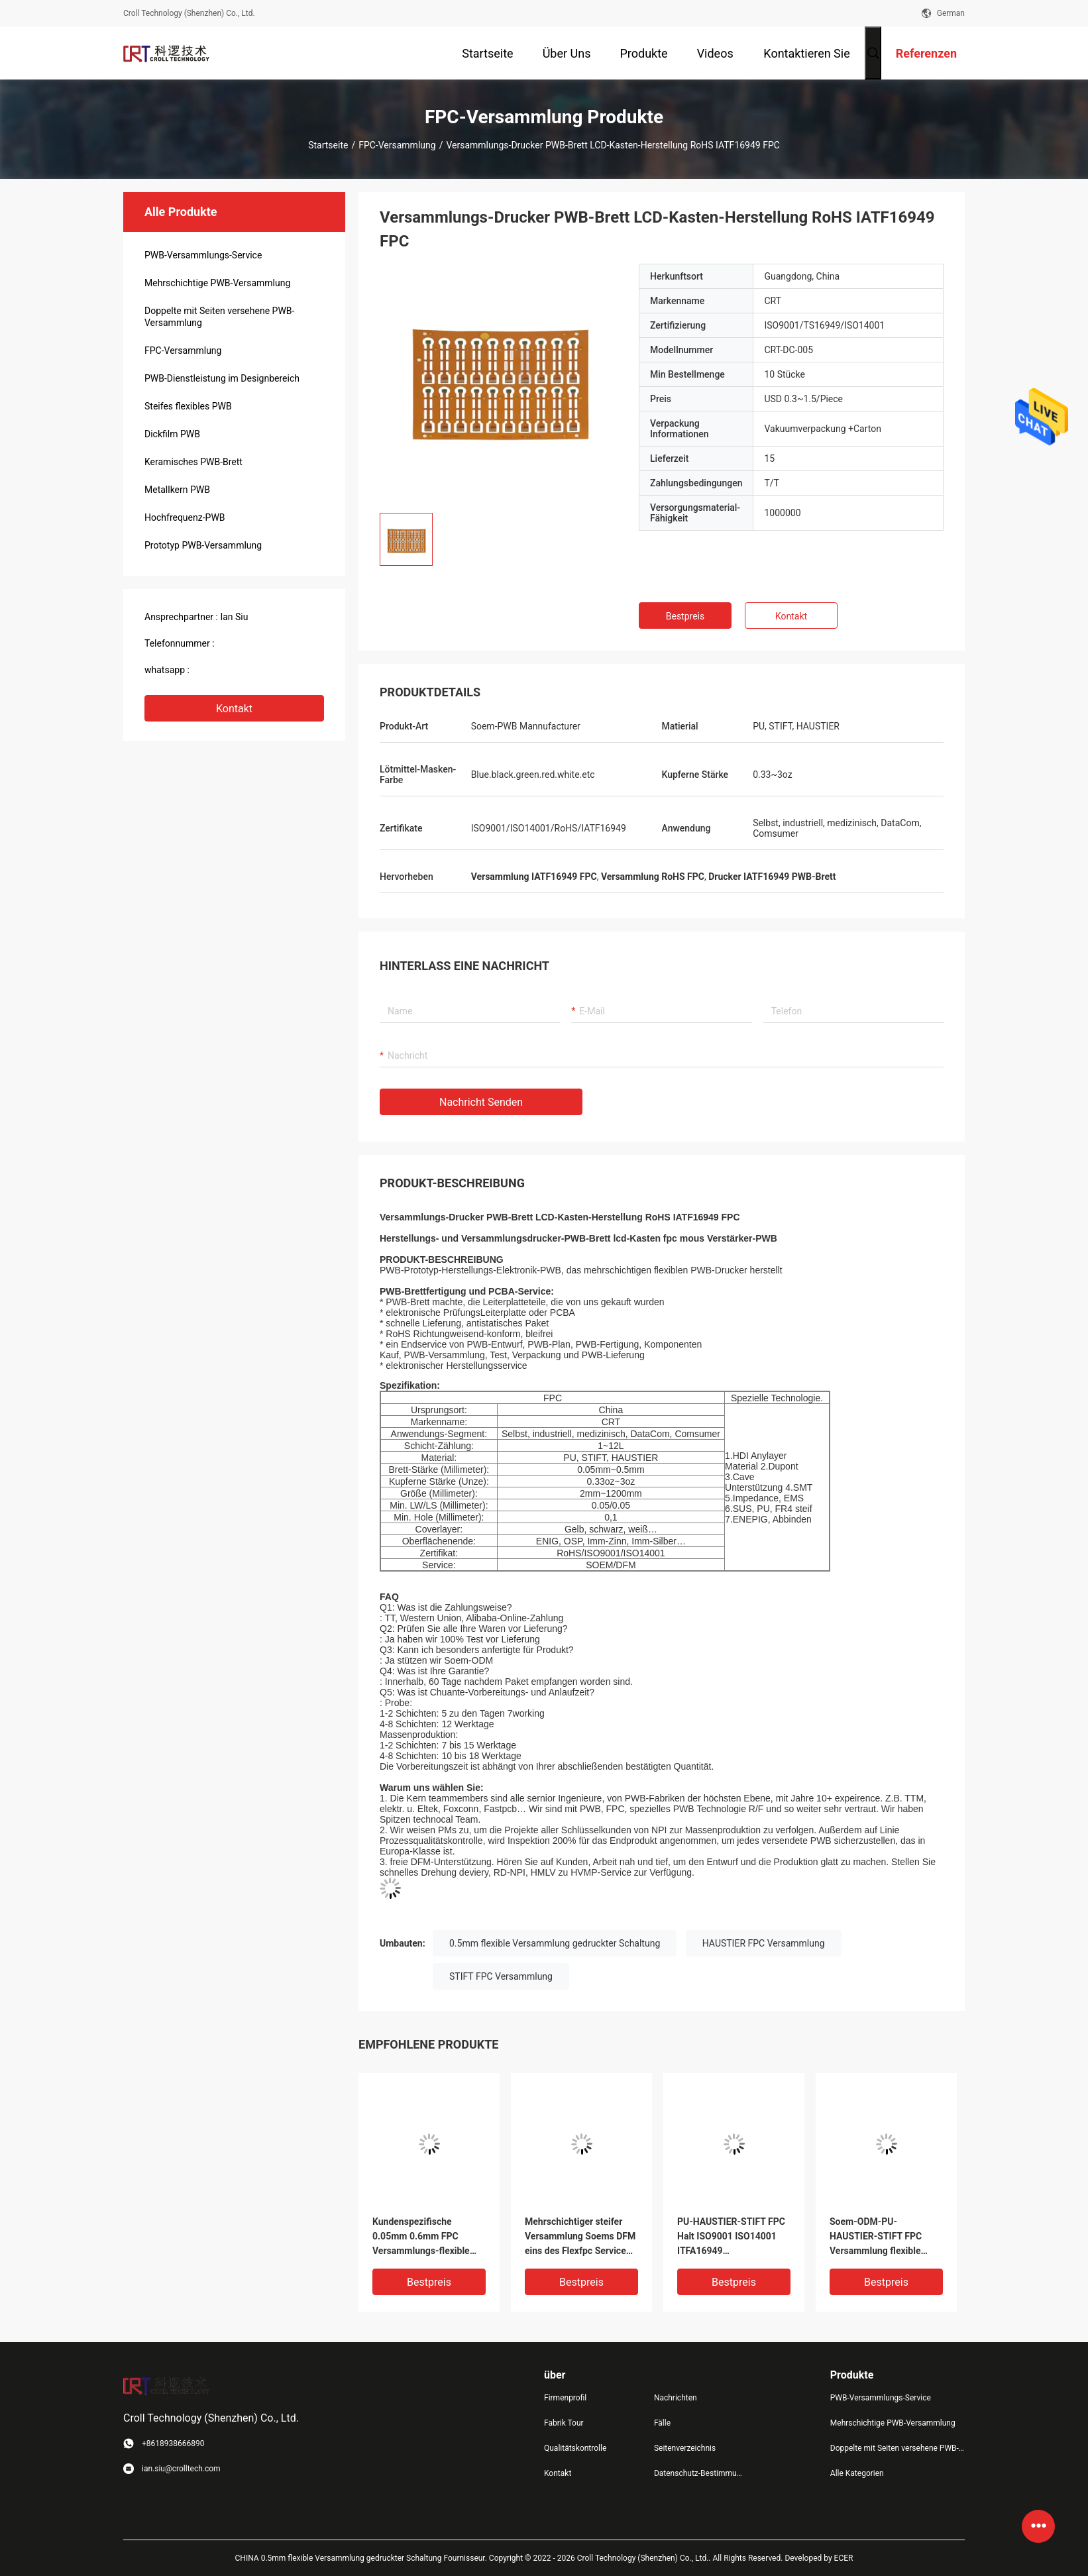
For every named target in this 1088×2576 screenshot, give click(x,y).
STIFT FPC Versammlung (501, 1976)
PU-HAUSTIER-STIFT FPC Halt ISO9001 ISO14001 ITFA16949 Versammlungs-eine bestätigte (731, 2237)
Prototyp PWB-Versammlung (203, 545)
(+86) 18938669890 (257, 643)
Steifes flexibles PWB (188, 406)
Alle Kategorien (857, 2473)
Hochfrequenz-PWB (184, 517)
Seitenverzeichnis (685, 2448)
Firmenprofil (565, 2397)
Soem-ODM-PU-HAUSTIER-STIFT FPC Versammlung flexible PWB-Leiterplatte (876, 2237)
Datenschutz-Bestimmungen (698, 2473)
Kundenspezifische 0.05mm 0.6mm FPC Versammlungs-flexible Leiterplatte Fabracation (422, 2237)
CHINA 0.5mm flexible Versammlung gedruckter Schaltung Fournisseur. (362, 2558)
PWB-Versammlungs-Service (203, 255)
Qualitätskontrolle (575, 2448)
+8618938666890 (227, 670)
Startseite (328, 145)
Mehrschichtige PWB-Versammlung (217, 283)
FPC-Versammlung (396, 145)
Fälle (662, 2423)
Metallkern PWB (177, 489)
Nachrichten (675, 2397)
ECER (843, 2558)
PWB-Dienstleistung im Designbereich (221, 378)
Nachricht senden (481, 1102)
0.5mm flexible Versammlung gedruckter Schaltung (554, 1943)
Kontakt (234, 708)
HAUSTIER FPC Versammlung (763, 1943)
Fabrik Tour (564, 2423)
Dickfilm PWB (172, 434)
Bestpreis (685, 616)
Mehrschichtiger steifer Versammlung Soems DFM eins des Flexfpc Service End (580, 2237)
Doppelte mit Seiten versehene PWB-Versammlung (219, 316)
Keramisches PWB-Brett (193, 461)
